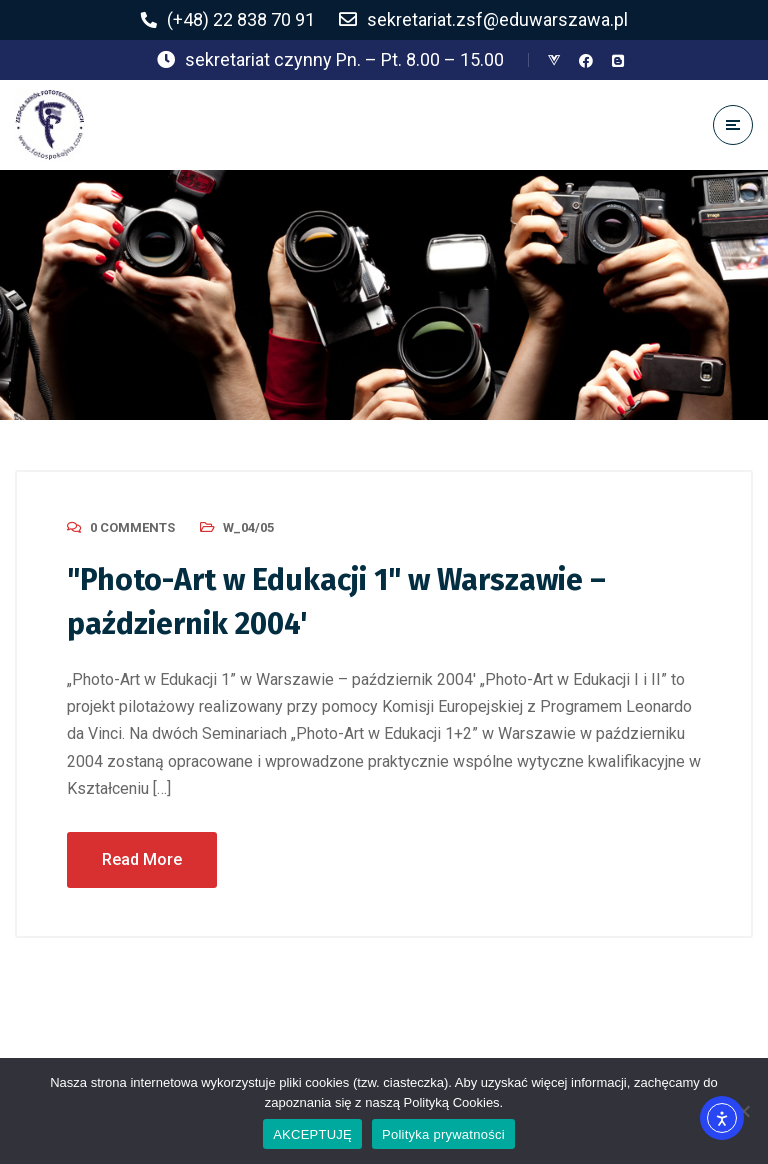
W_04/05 (248, 527)
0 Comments (132, 527)
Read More (142, 859)
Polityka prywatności (443, 1134)
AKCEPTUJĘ (312, 1134)
